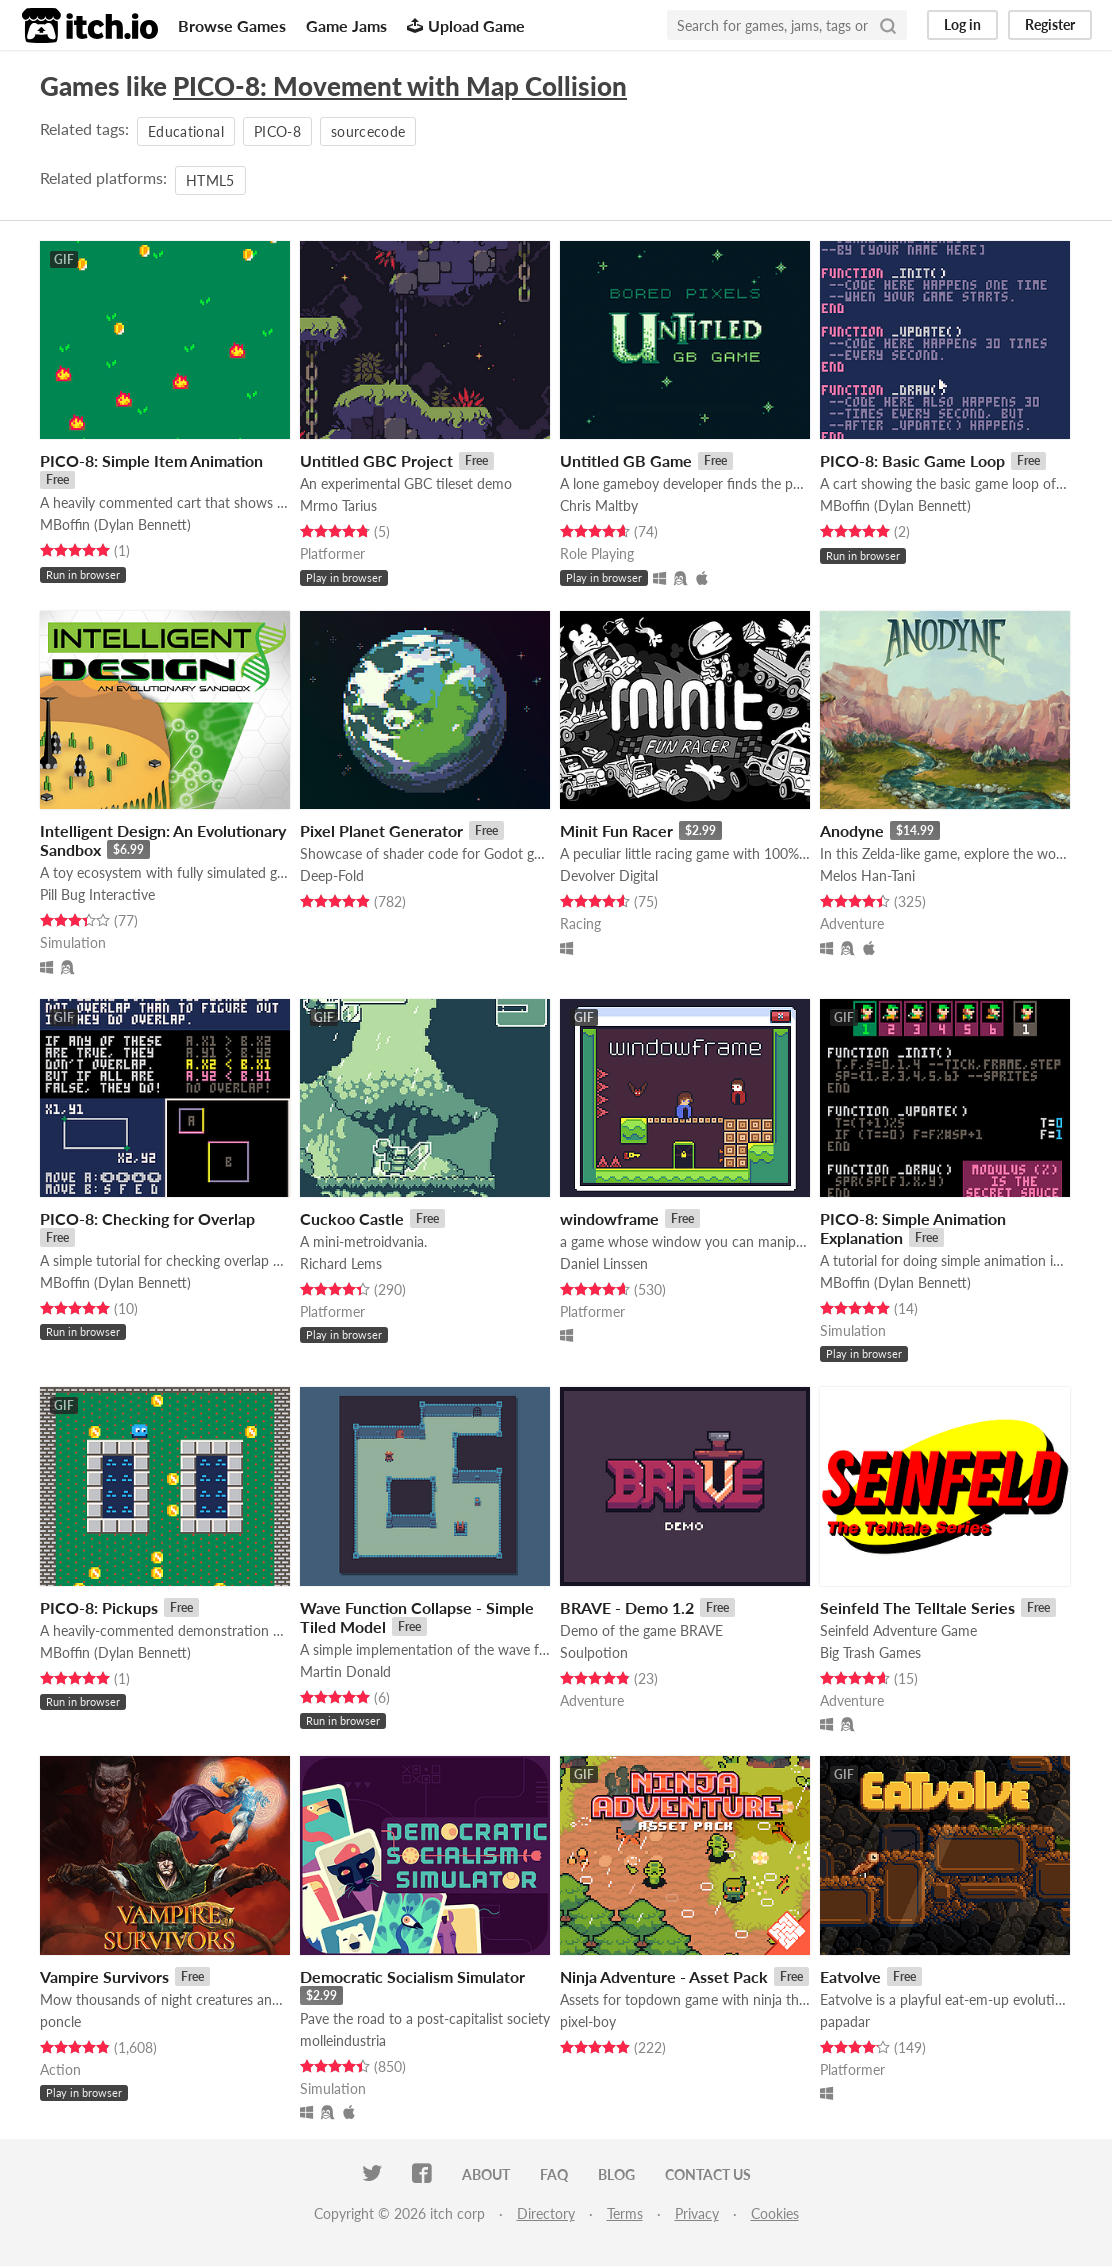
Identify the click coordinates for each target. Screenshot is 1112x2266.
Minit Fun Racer (616, 830)
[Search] (888, 25)
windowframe (609, 1218)
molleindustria (343, 2040)
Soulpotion (594, 1652)
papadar (845, 2021)
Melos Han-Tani (867, 875)
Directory (546, 2213)
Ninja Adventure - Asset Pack (664, 1976)
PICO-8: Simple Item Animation (151, 460)
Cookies (775, 2213)
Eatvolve (850, 1976)
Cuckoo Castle (352, 1218)
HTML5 (210, 180)
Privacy (697, 2213)
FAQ (554, 2174)
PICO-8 (277, 131)
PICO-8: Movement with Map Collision (400, 86)
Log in (962, 24)
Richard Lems (341, 1263)
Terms (625, 2213)
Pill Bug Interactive (97, 894)
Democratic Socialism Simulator (412, 1976)
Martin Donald (345, 1671)
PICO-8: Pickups (99, 1607)
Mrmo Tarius (338, 505)
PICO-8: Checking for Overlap (147, 1218)
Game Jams (346, 25)
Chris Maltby (599, 505)
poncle (60, 2021)
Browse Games (232, 25)
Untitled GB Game (626, 460)
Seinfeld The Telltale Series (917, 1607)
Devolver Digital (609, 875)
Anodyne (852, 830)
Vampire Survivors (104, 1976)
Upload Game (466, 25)
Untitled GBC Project (376, 460)
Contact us (708, 2174)
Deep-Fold (332, 875)
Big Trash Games (870, 1652)
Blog (616, 2174)
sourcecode (368, 131)
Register (1050, 24)
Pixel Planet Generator (381, 830)
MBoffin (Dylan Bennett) (115, 524)
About (486, 2174)
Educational (186, 131)
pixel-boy (588, 2021)
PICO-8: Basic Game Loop (912, 460)
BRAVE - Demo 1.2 (627, 1607)
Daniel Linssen (604, 1263)
